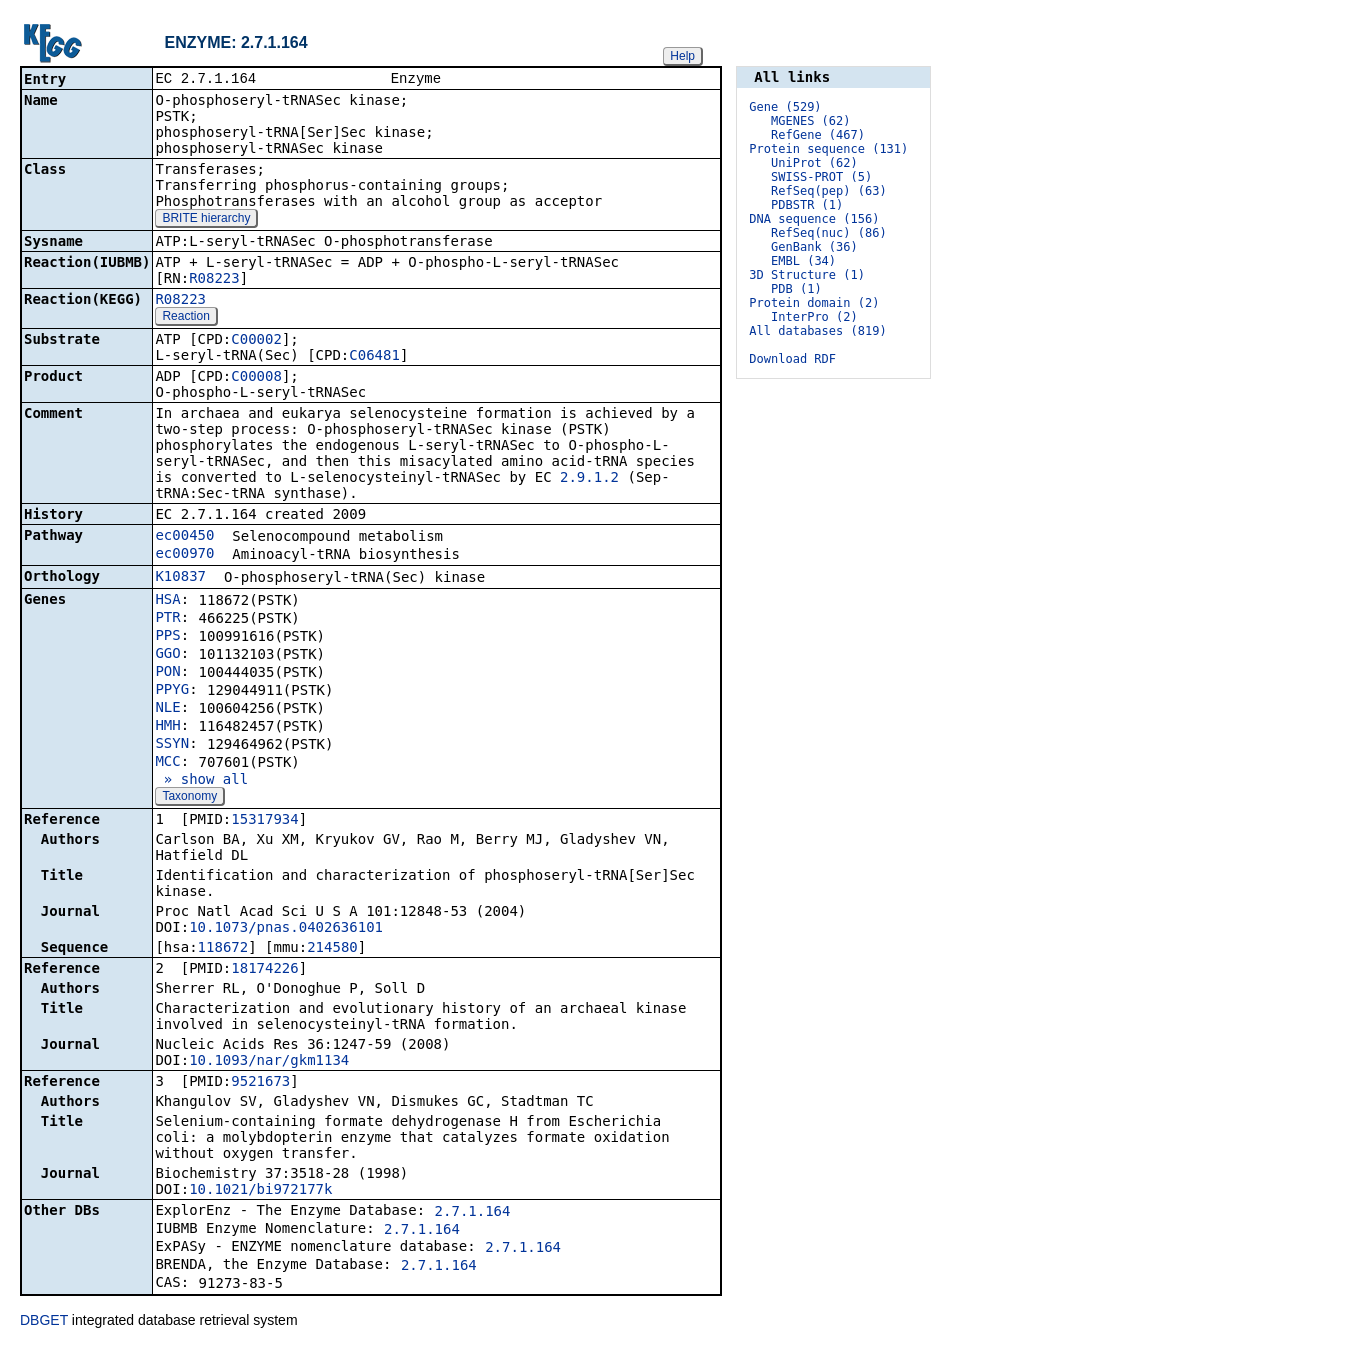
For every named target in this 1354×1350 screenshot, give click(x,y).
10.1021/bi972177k (260, 1191)
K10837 (180, 578)
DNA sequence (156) (814, 219)
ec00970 (184, 555)
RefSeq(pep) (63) (829, 191)
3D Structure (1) (807, 275)
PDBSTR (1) (807, 205)
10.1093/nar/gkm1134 (269, 1062)
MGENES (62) (810, 121)
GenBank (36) (814, 247)
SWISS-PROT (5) (821, 177)
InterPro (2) (814, 317)
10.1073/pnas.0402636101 (286, 929)
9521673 (260, 1083)
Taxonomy (189, 798)
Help (682, 56)
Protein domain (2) (814, 303)
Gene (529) (785, 107)
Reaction (185, 318)
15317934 (264, 821)
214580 (332, 949)
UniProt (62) (814, 163)
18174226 (264, 970)
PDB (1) (796, 289)
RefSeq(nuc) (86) (829, 233)
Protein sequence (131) (828, 149)
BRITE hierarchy (206, 220)
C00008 (256, 378)
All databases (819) (817, 331)
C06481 (374, 357)
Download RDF (792, 359)
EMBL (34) (803, 261)
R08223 (214, 280)
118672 (223, 949)
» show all (201, 781)
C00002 (256, 341)
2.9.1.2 (589, 479)
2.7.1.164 (473, 1213)
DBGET (44, 1322)
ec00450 (184, 537)
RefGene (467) (818, 135)
